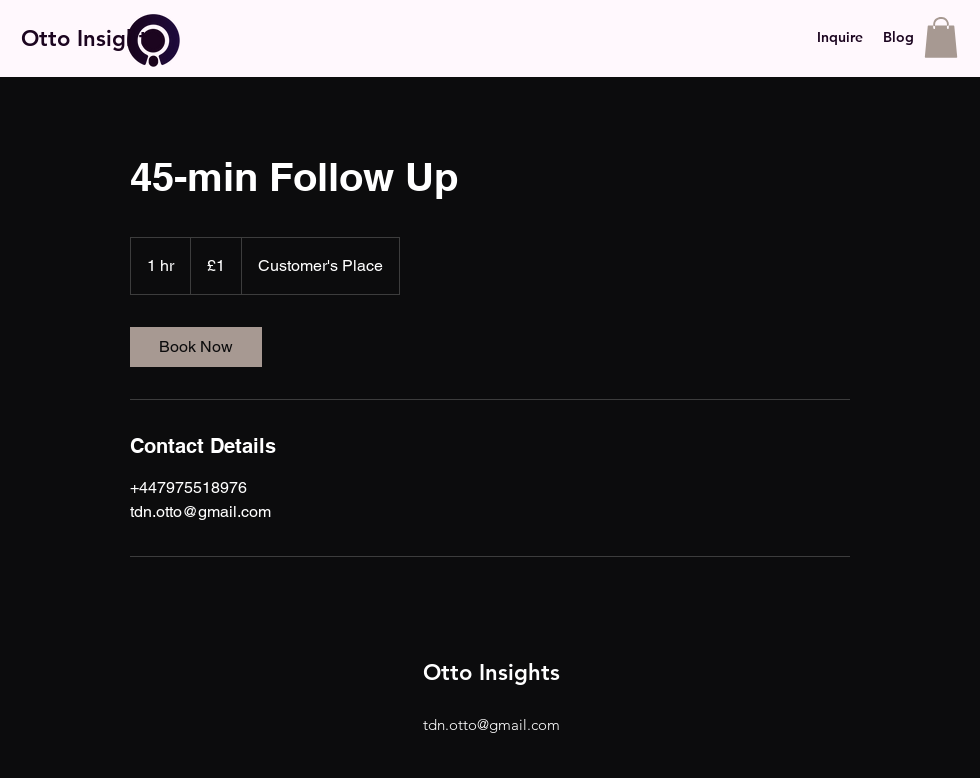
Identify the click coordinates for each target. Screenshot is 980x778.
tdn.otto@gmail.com (491, 724)
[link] (196, 347)
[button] (941, 37)
